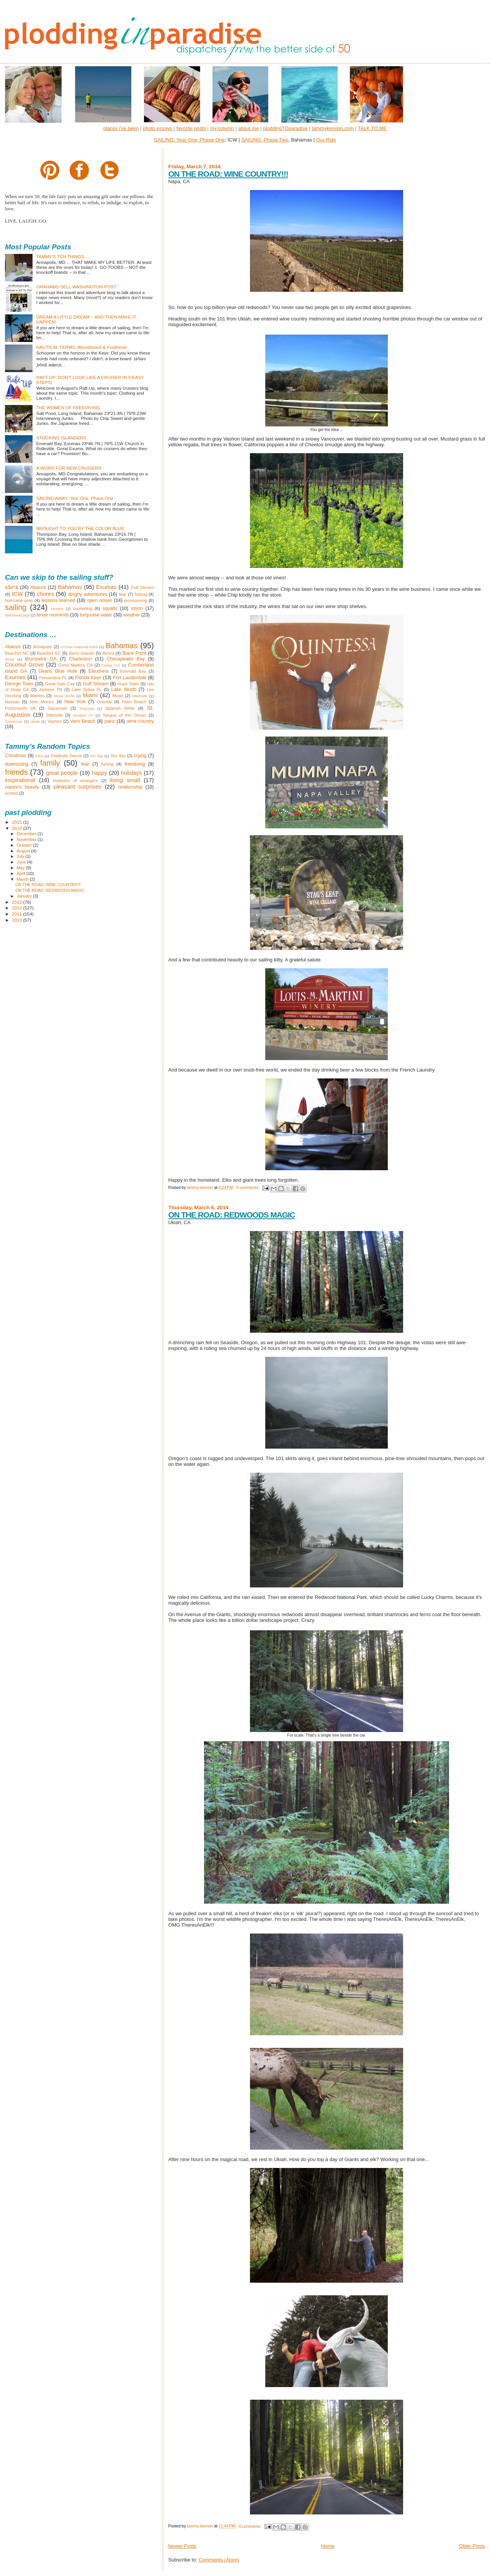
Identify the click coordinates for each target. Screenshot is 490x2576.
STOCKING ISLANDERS (61, 437)
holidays (131, 773)
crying (140, 755)
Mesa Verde (64, 696)
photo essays (158, 128)
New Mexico (41, 701)
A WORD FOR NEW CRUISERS (68, 467)
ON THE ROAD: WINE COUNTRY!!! (228, 173)
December (27, 833)
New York (75, 701)
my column (222, 128)
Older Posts (472, 2546)
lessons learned (58, 600)
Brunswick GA (41, 659)
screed (11, 793)
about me (248, 128)
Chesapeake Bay (126, 659)
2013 (17, 901)
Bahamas (70, 587)
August (24, 851)
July (21, 856)
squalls (110, 608)
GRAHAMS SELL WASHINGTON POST (76, 286)
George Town (19, 683)
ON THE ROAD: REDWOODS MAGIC (231, 1214)
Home (328, 2546)
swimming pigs (17, 615)
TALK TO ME (372, 128)
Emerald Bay (133, 671)
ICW (17, 594)
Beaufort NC (17, 653)
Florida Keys (88, 677)
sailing (15, 607)
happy (99, 773)
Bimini (108, 653)
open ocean (99, 600)
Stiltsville (54, 715)
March (23, 879)
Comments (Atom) (219, 2560)
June (22, 862)
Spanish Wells (119, 708)
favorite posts (191, 128)
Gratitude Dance (66, 755)
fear (122, 594)
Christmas (15, 755)
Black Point (134, 653)
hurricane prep (19, 600)
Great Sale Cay (60, 683)
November (27, 839)
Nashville (139, 696)
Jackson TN (50, 689)
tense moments (52, 615)
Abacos (38, 587)
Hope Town (128, 683)
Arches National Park (79, 647)
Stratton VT (83, 715)
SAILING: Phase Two (264, 140)
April (21, 873)
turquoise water (96, 615)
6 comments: (248, 1188)
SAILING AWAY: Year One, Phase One (75, 498)
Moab (118, 695)
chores (45, 594)
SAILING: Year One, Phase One (189, 140)
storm (137, 608)
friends (16, 772)
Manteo (37, 695)
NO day (96, 756)
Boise (10, 659)
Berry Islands (81, 653)
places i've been (121, 128)
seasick (57, 609)
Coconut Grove (24, 665)
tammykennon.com (333, 128)
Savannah (57, 708)
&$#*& (11, 587)
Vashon (54, 721)
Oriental (104, 701)
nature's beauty (22, 787)
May (21, 867)
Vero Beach (82, 721)
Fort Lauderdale (130, 677)
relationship (130, 787)
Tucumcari (14, 721)
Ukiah (35, 721)
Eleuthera (98, 671)
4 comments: (250, 2526)
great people (62, 773)
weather (131, 615)
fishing (141, 594)
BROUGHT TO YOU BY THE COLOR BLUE (80, 528)
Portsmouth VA (20, 708)
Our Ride (326, 140)
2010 (17, 919)
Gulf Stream (142, 587)
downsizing (16, 764)
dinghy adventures (87, 594)
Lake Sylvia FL (86, 689)
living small (125, 780)
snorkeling (82, 608)
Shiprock (86, 708)
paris (110, 721)
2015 (17, 822)
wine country (140, 721)
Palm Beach (134, 701)
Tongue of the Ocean (124, 715)
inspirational (20, 780)
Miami (90, 695)
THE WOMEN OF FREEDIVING (68, 407)
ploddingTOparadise (285, 128)
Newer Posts (182, 2546)
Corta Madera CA (75, 665)
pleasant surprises (77, 787)
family (50, 763)
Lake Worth (123, 689)
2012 (17, 907)
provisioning (135, 600)
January (25, 896)
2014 (17, 828)
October (25, 845)
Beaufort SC (49, 653)
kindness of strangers (75, 780)
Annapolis (42, 646)
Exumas (106, 587)
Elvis (39, 756)
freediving (134, 764)
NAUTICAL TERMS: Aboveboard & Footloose (81, 347)
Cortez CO (110, 665)
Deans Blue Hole (58, 671)
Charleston (80, 659)
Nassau (12, 701)
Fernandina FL (53, 677)
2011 (17, 913)
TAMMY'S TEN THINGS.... (62, 256)
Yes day (118, 755)
